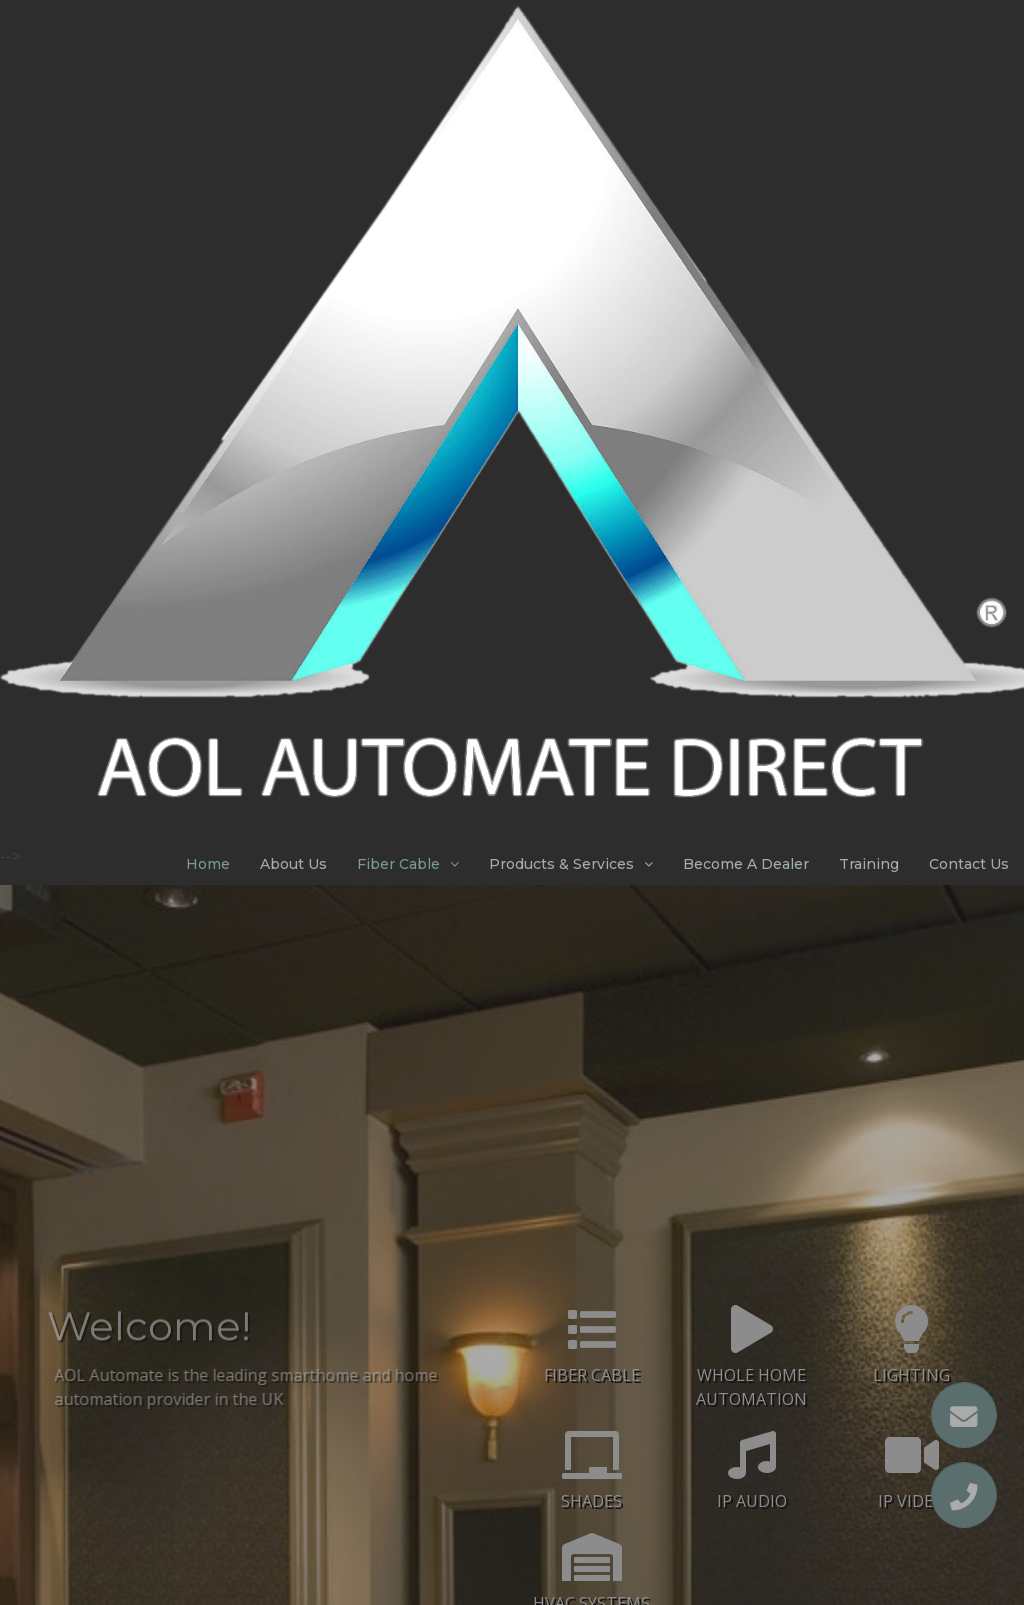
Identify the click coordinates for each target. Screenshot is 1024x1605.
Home (208, 864)
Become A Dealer (746, 864)
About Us (293, 864)
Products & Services (561, 864)
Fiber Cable (398, 864)
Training (869, 864)
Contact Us (969, 864)
